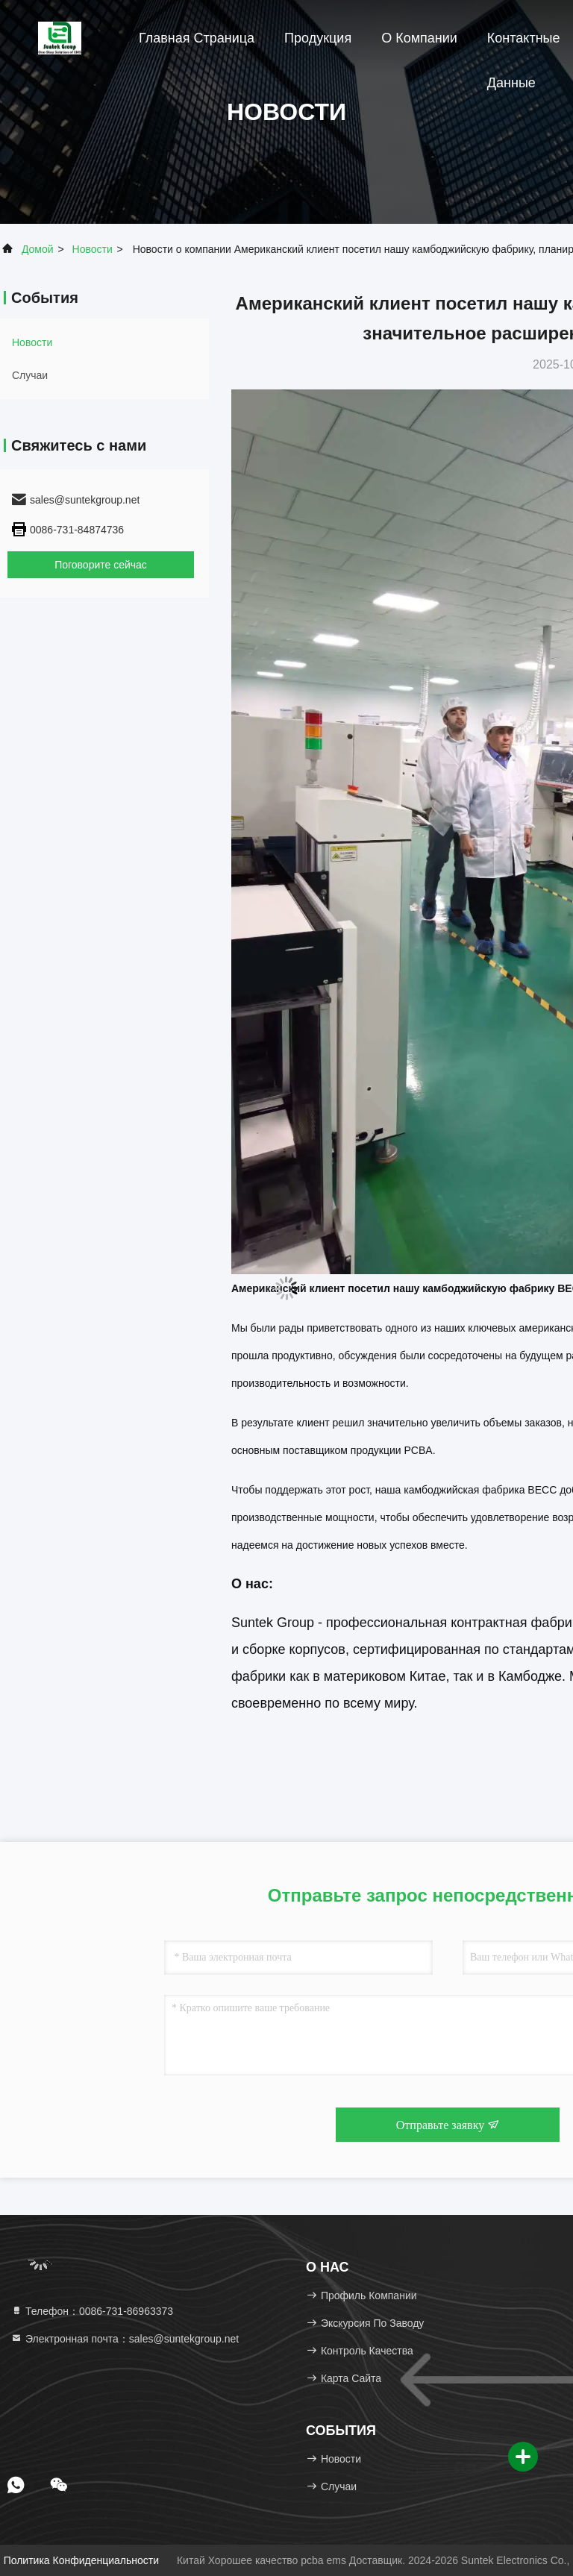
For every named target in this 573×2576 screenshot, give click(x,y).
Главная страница (196, 38)
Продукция (317, 38)
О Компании (419, 38)
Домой (38, 249)
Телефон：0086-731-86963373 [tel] (91, 2311)
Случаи (30, 375)
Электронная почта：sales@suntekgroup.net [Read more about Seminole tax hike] (124, 2339)
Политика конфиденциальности (81, 2560)
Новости (92, 249)
